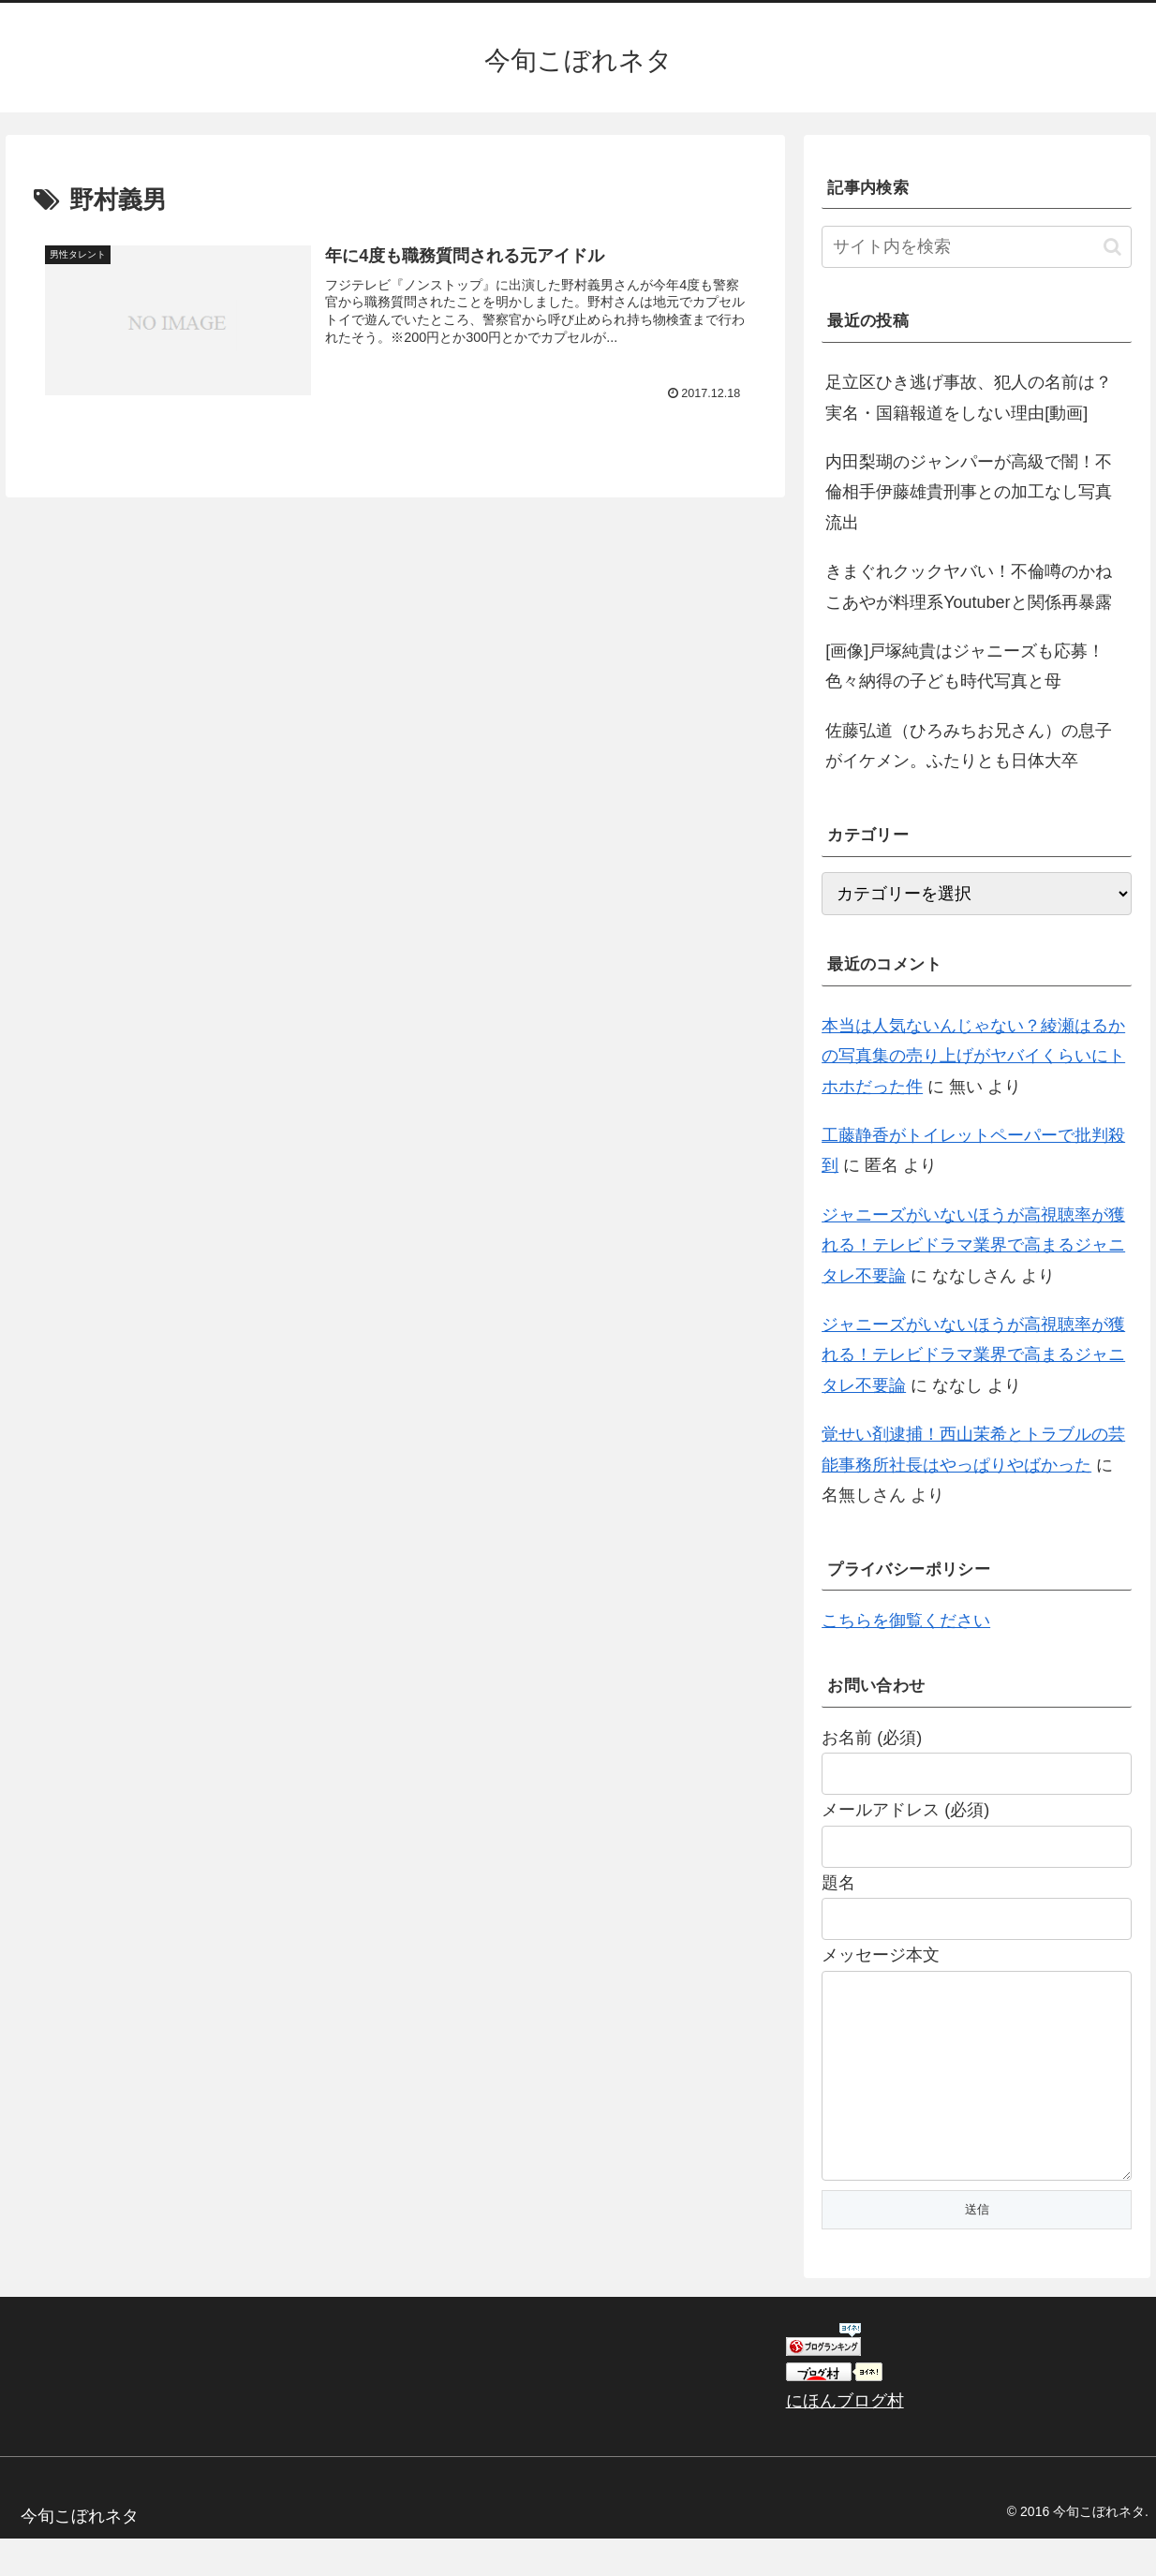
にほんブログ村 (845, 2438)
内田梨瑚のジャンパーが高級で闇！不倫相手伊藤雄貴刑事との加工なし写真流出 (968, 492)
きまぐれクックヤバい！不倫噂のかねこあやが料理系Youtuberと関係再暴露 (968, 586)
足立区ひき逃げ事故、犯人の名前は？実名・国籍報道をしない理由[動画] (968, 397)
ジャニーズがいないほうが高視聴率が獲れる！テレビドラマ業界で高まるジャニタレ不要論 (973, 1245)
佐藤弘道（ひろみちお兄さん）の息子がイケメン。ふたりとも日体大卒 (968, 745)
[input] (977, 247)
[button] (1112, 247)
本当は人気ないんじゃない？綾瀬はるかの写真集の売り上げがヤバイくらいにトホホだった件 (973, 1056)
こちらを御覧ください (906, 1620)
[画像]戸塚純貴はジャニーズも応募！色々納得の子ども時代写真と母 (964, 666)
